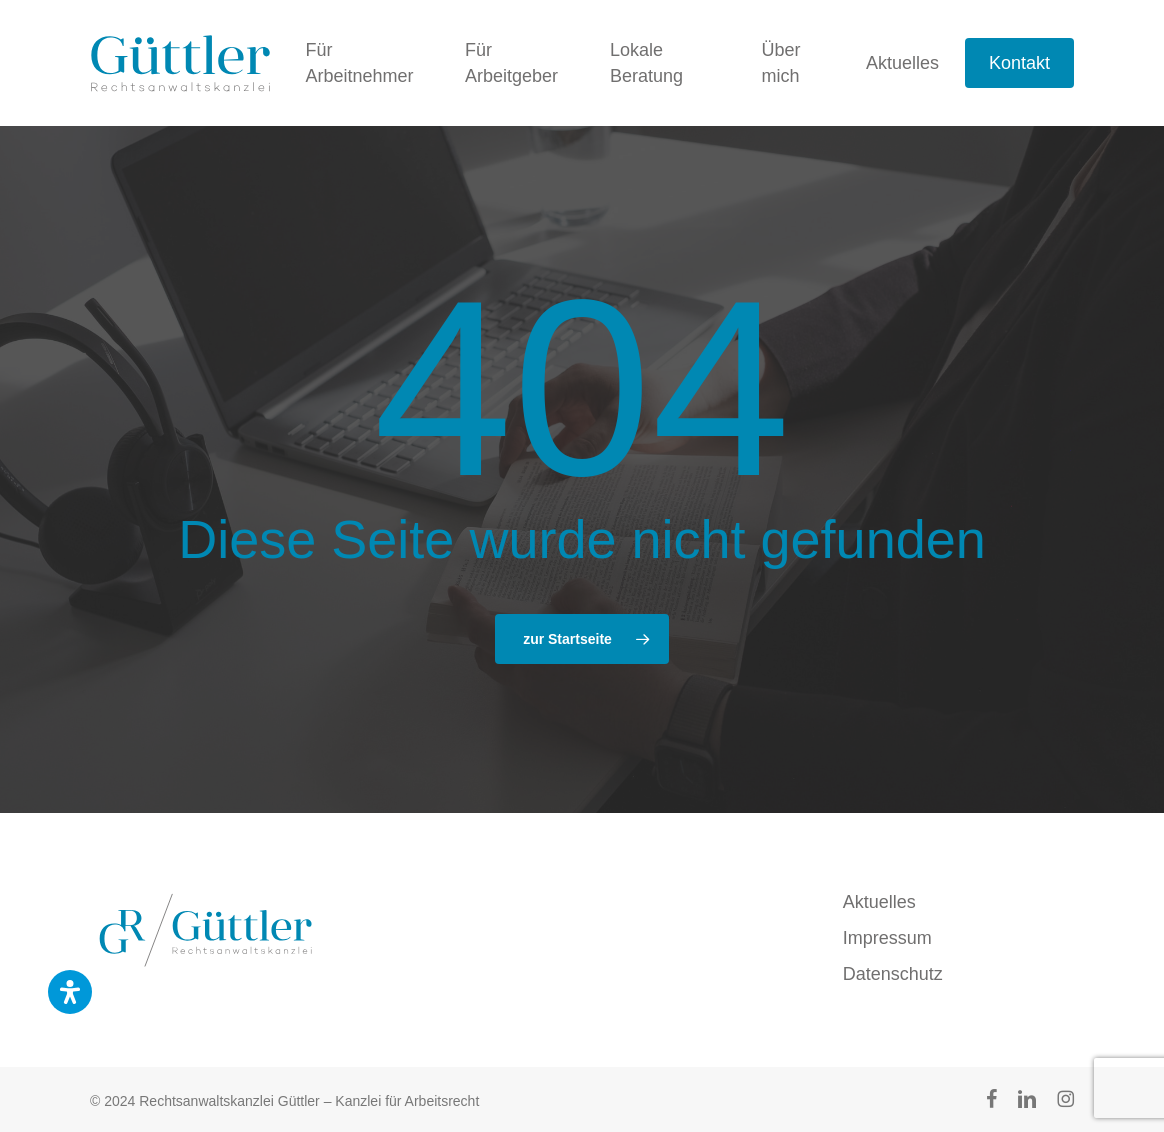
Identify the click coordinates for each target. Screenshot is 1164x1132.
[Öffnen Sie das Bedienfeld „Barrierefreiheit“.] (70, 992)
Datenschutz (893, 974)
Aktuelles (879, 902)
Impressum (887, 938)
